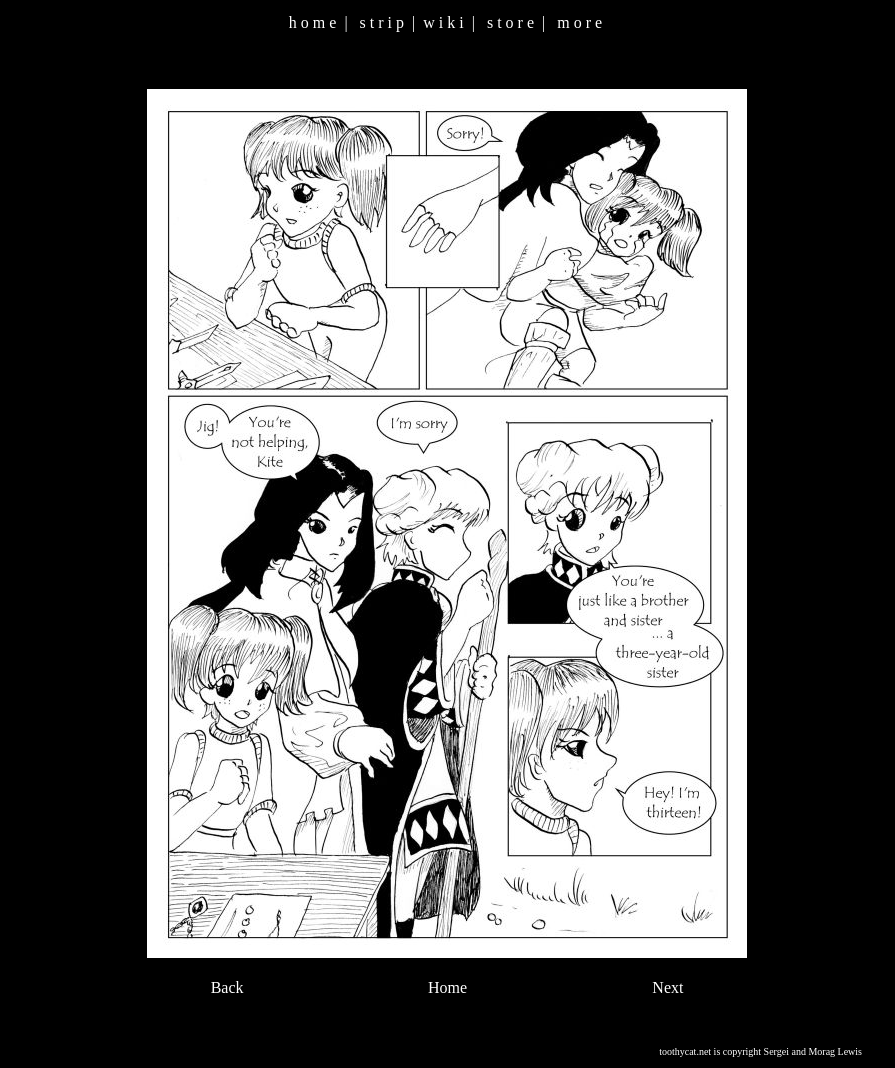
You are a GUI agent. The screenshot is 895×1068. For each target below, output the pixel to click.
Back (227, 987)
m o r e (579, 22)
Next (667, 987)
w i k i (443, 22)
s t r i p (382, 22)
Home (447, 987)
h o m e (313, 22)
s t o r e (510, 22)
